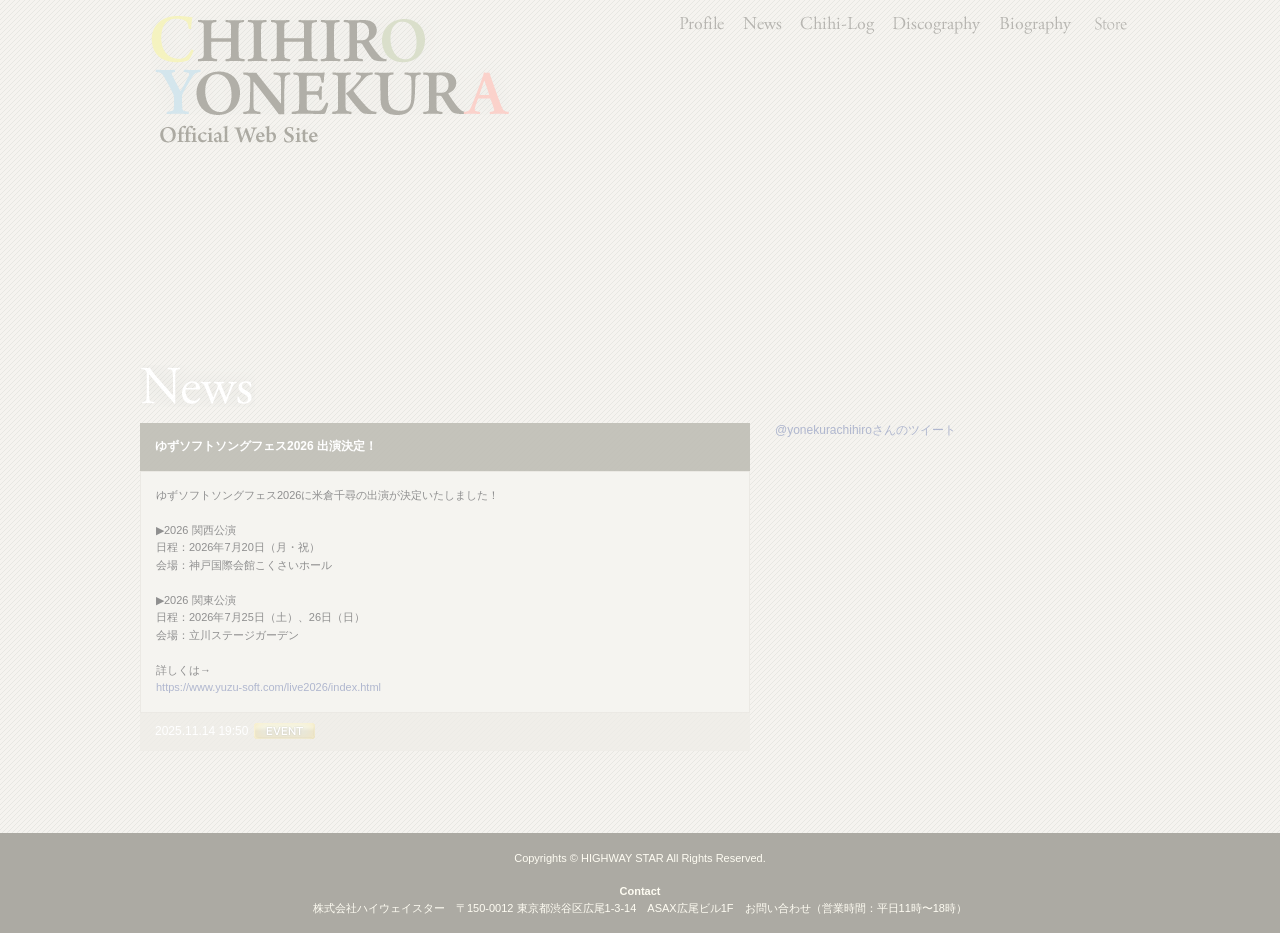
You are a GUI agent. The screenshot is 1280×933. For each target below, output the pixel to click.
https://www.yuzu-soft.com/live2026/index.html (268, 687)
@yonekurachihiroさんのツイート (865, 430)
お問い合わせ (778, 908)
